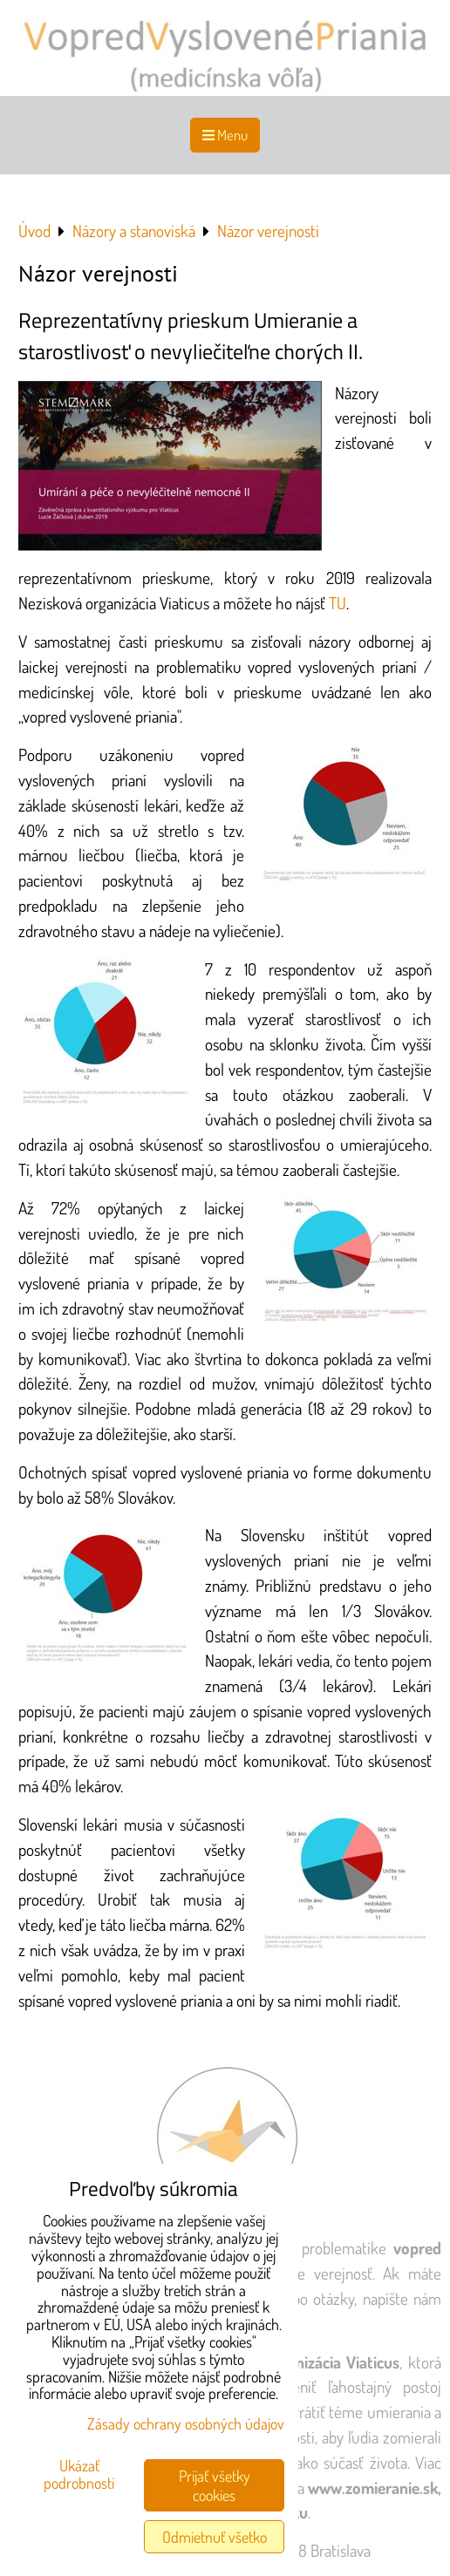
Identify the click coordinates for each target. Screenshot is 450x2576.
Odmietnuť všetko (214, 2536)
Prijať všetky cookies (214, 2485)
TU (337, 603)
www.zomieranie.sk (373, 2487)
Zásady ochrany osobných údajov (185, 2423)
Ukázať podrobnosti (79, 2474)
